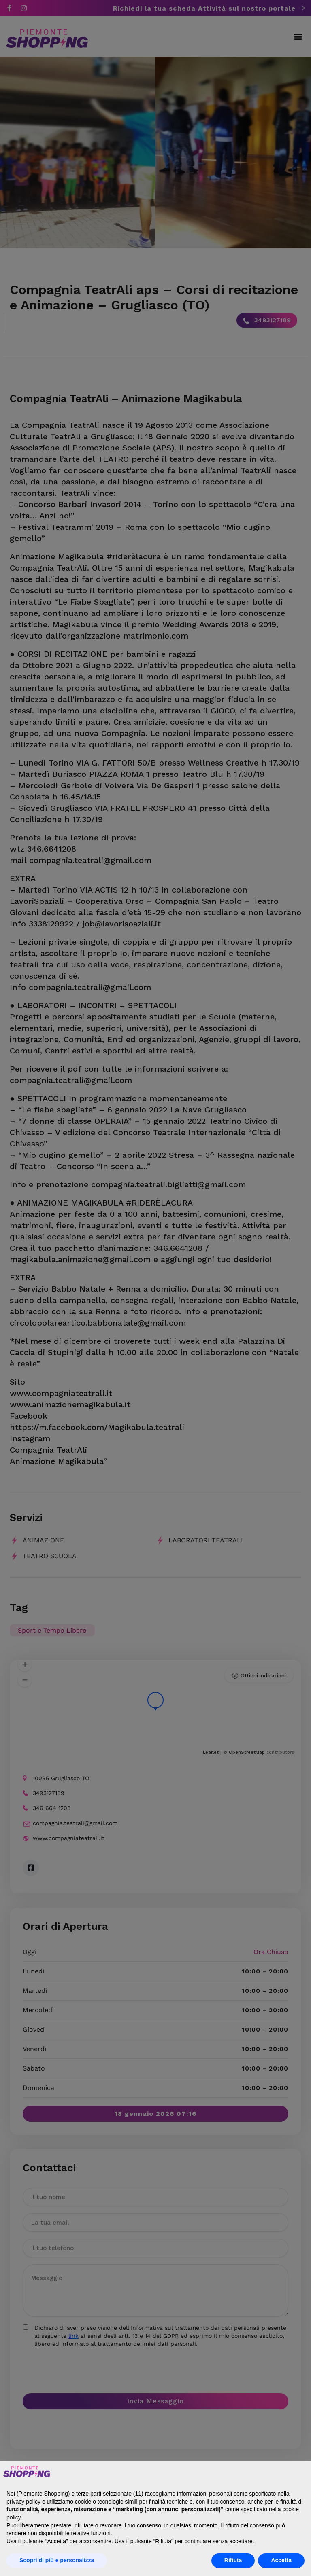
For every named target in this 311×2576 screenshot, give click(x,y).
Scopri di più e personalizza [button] (56, 2560)
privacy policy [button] (23, 2501)
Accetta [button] (281, 2560)
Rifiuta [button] (233, 2560)
